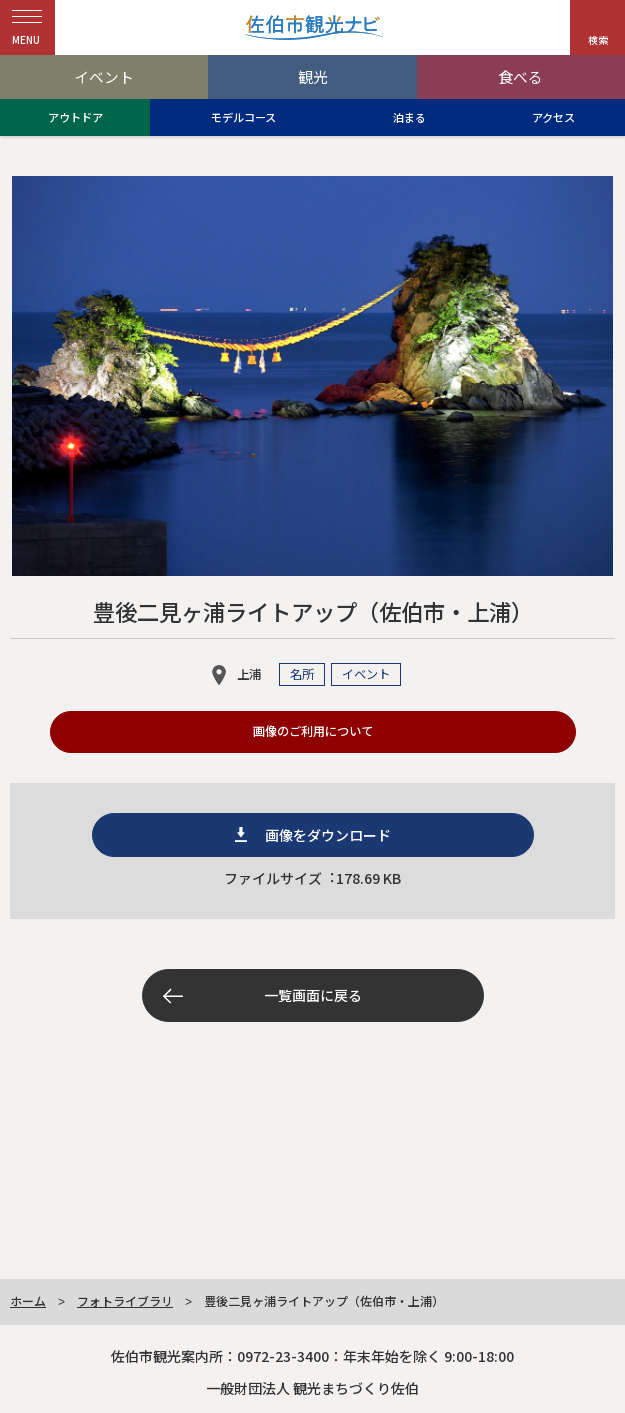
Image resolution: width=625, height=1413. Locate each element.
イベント (104, 76)
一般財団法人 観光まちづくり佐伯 (312, 1388)
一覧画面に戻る (313, 995)
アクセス (553, 117)
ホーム (28, 1300)
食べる (520, 76)
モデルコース (243, 117)
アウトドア (75, 117)
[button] (597, 27)
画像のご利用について (313, 731)
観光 (313, 76)
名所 (302, 674)
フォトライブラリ (125, 1300)
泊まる (409, 117)
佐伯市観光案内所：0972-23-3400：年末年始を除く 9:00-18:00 (312, 1356)
